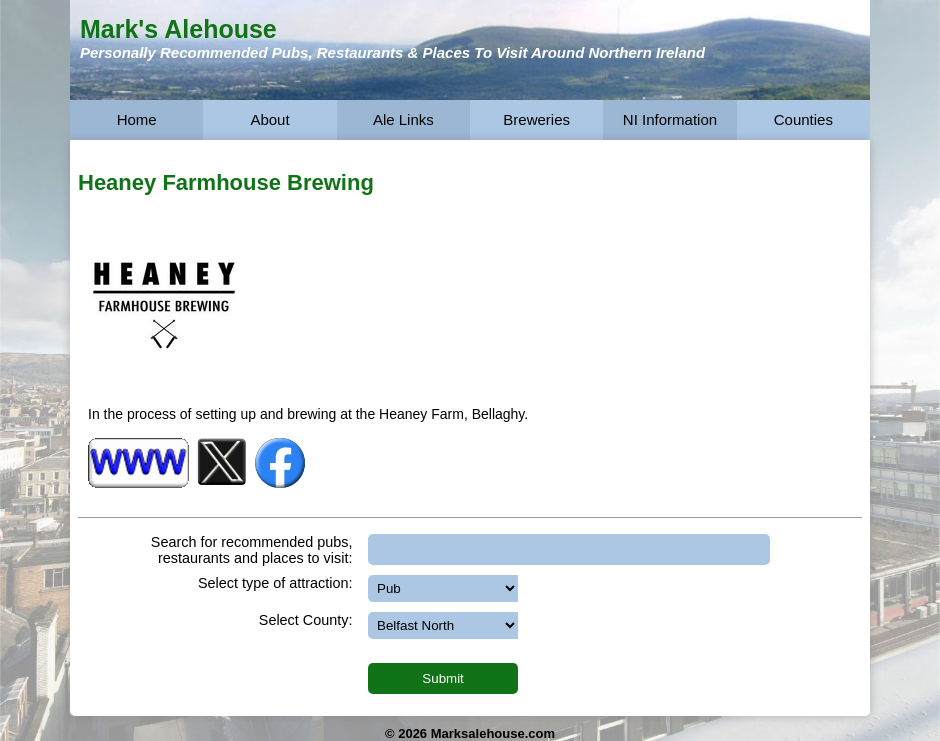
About (269, 119)
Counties (803, 119)
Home (137, 119)
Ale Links (403, 119)
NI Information (670, 119)
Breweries (536, 119)
